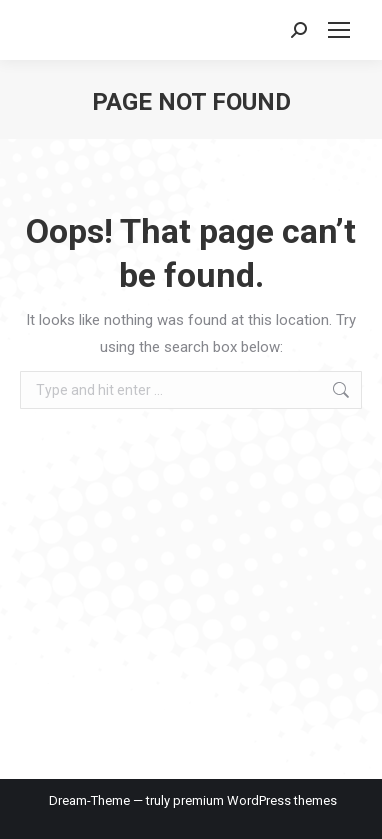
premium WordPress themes (255, 800)
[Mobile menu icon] (339, 30)
